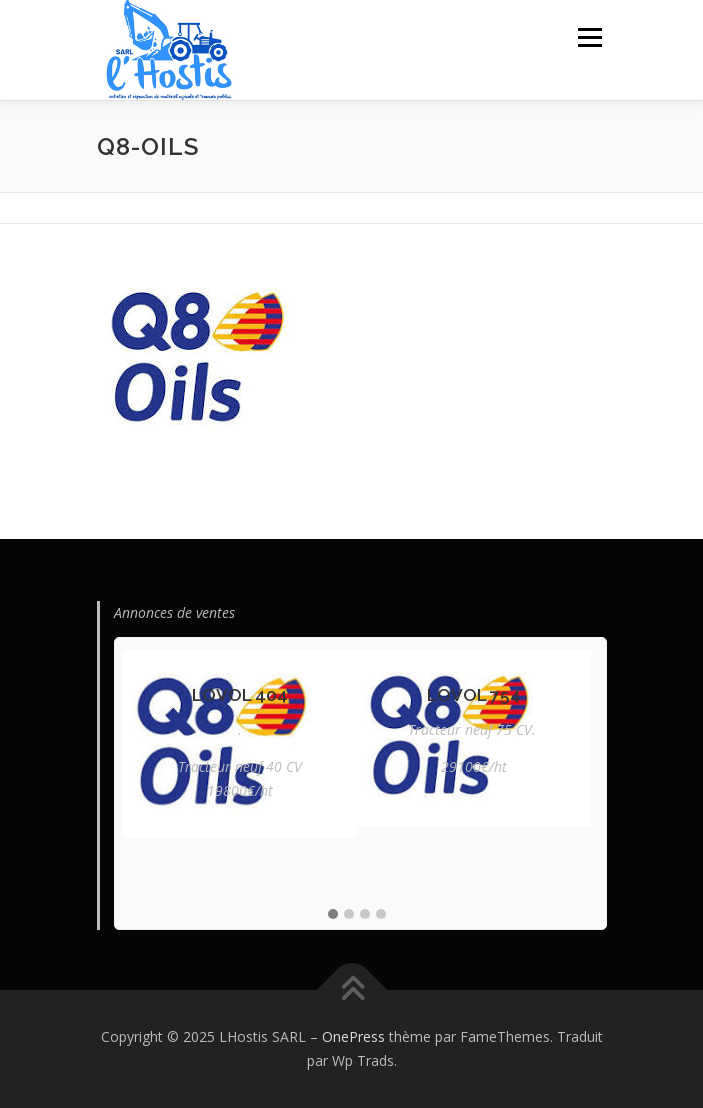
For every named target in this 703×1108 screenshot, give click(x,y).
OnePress (353, 1036)
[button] (333, 915)
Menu (588, 37)
